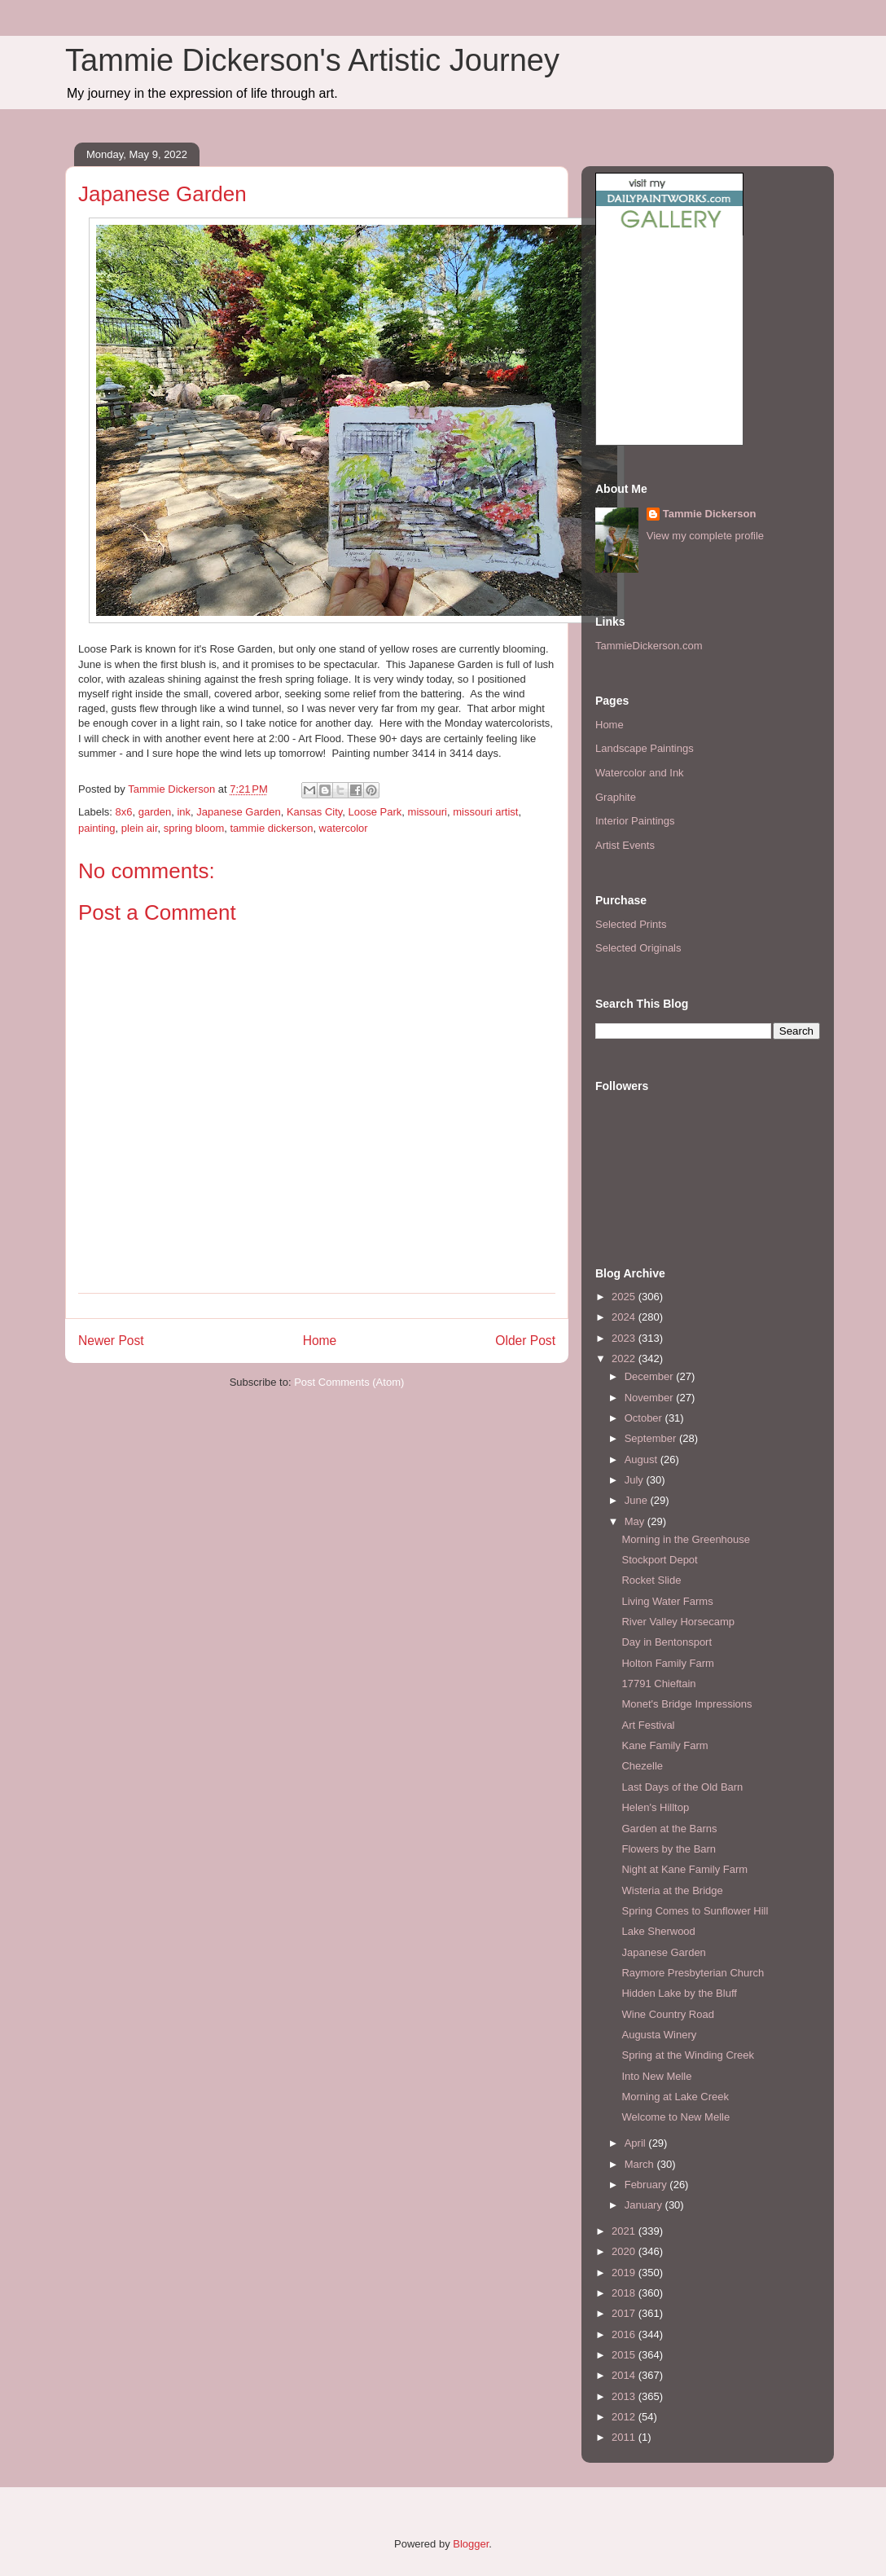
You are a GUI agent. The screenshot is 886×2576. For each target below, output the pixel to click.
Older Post (525, 1340)
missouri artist (485, 812)
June (638, 1500)
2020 (625, 2251)
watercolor (343, 828)
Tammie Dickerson (710, 514)
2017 (625, 2313)
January (645, 2205)
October (645, 1418)
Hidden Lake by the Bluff (678, 1993)
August (642, 1459)
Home (320, 1340)
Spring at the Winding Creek (687, 2055)
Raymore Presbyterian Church (692, 1973)
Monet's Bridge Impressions (686, 1704)
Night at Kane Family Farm (684, 1869)
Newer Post (111, 1340)
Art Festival (647, 1725)
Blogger (471, 2544)
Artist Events (625, 845)
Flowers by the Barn (668, 1849)
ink (184, 812)
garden (154, 812)
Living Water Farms (667, 1601)
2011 (625, 2437)
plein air (139, 828)
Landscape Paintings (644, 748)
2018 (625, 2293)
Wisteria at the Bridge (671, 1890)
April (637, 2143)
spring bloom (194, 828)
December (651, 1376)
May (636, 1521)
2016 (625, 2334)
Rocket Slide (651, 1580)
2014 (625, 2375)
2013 (625, 2396)
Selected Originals (638, 948)
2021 (625, 2231)
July (636, 1480)
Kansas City (314, 812)
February (647, 2184)
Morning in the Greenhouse (685, 1539)
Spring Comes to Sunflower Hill (694, 1911)
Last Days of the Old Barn (682, 1787)
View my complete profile (705, 536)
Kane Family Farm (664, 1745)
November (651, 1397)
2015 (625, 2355)
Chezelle (642, 1766)
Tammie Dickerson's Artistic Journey (312, 60)
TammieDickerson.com (648, 646)
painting (97, 828)
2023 (625, 1338)
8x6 (124, 812)
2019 (625, 2272)
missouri (427, 812)
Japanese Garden (238, 812)
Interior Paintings (635, 821)
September (652, 1438)
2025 (625, 1296)
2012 (625, 2417)
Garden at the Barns (669, 1828)
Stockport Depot (659, 1560)
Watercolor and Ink (639, 773)
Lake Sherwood (658, 1931)
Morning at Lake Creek (675, 2096)
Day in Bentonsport (666, 1642)
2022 (625, 1358)
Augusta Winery (658, 2035)
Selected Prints (630, 924)
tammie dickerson (272, 828)
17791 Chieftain (658, 1683)
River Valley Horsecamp (677, 1621)
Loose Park (375, 812)
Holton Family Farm (667, 1663)
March (641, 2164)
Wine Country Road (667, 2014)
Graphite (615, 797)
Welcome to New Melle (675, 2117)
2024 (625, 1317)
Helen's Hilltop (655, 1807)
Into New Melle (656, 2076)
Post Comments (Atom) (349, 1382)
